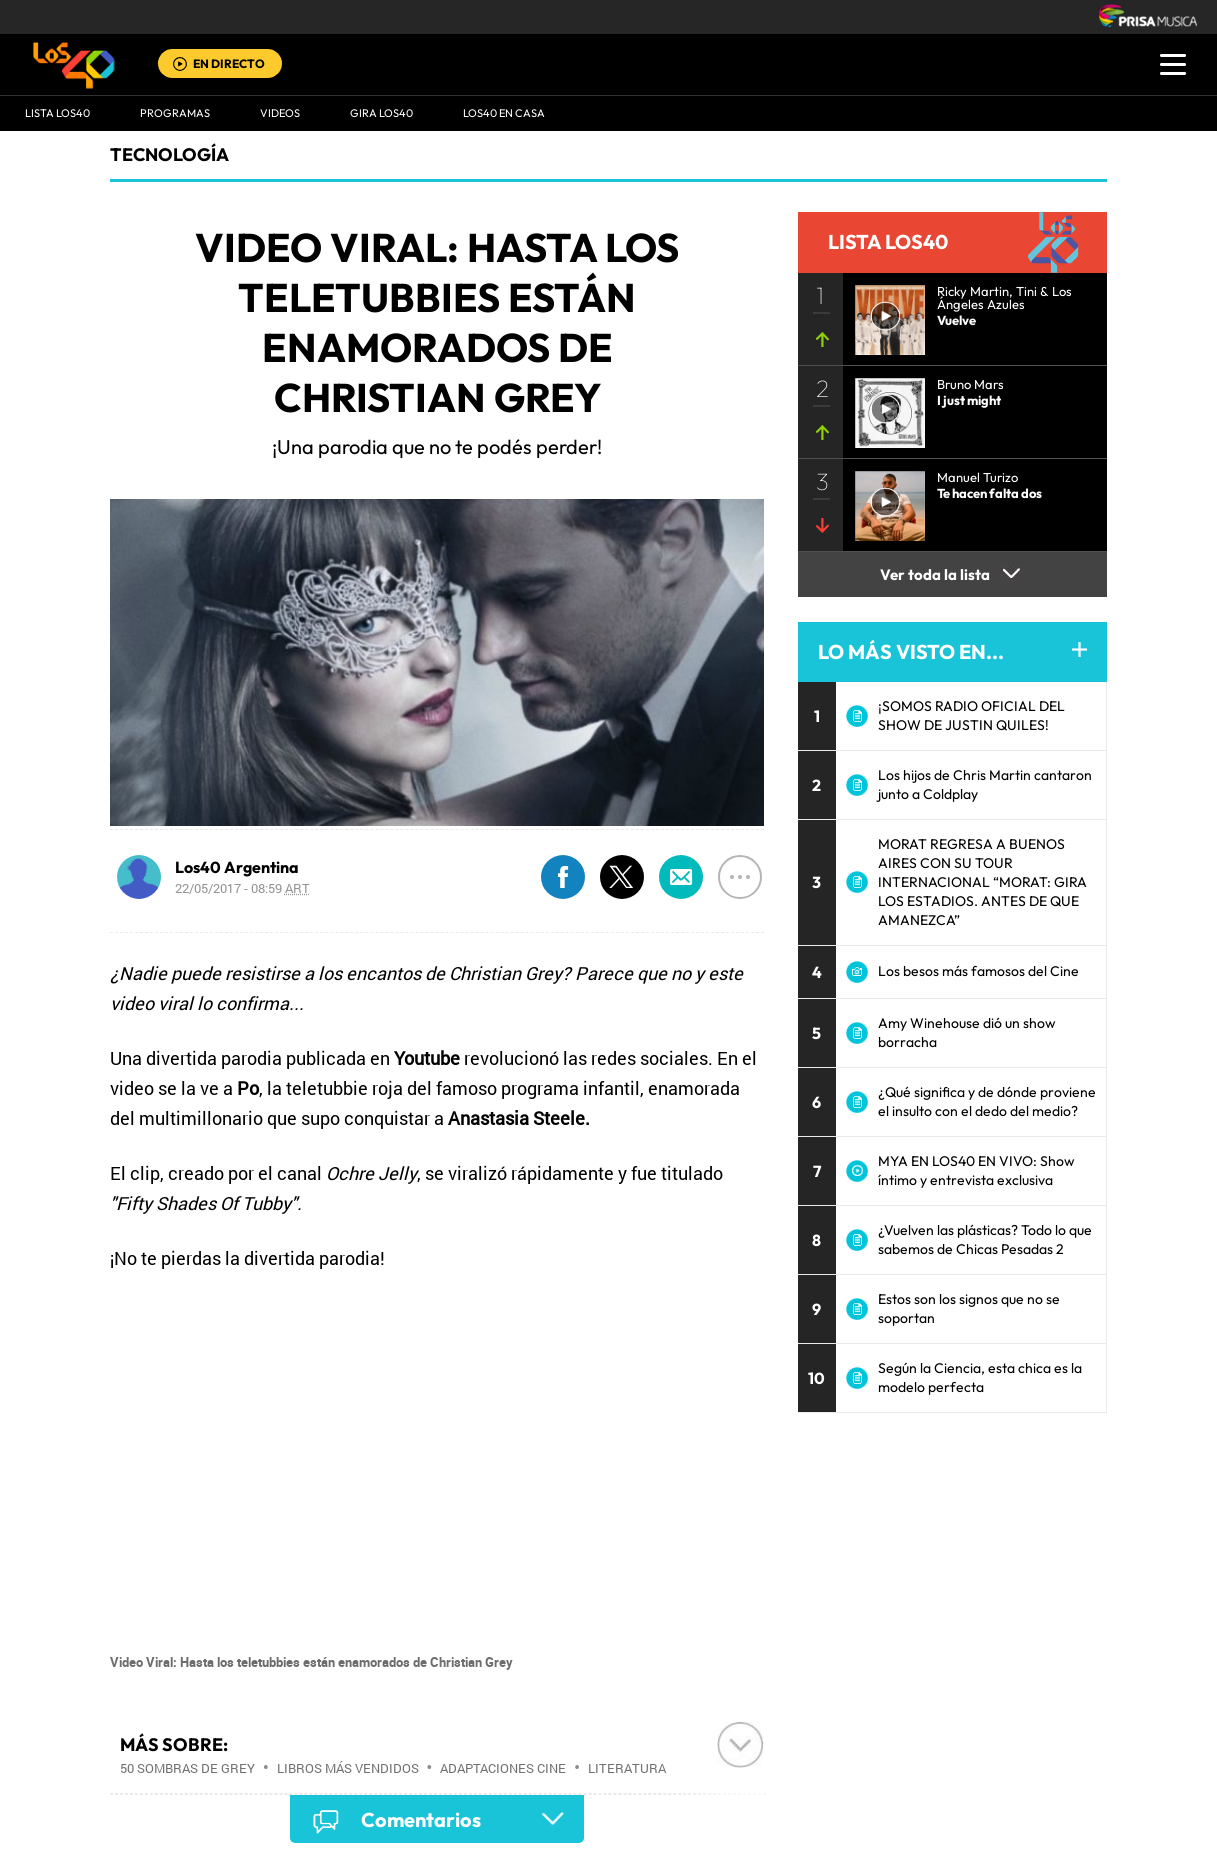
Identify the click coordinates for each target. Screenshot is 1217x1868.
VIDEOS (280, 113)
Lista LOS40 (57, 113)
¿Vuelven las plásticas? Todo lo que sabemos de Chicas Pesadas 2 (985, 1239)
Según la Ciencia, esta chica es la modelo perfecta (980, 1377)
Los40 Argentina (237, 867)
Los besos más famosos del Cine (978, 971)
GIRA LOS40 (381, 113)
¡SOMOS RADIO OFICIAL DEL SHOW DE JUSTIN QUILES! (971, 715)
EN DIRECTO (229, 63)
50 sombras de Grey (187, 1768)
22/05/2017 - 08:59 (242, 888)
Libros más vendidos (348, 1768)
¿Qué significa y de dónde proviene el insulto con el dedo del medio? (987, 1101)
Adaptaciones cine (503, 1768)
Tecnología (169, 154)
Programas (175, 113)
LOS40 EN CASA (504, 113)
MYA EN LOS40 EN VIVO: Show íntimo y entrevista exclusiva (976, 1170)
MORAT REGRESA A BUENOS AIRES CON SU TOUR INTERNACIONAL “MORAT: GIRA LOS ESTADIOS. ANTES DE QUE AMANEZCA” (982, 882)
